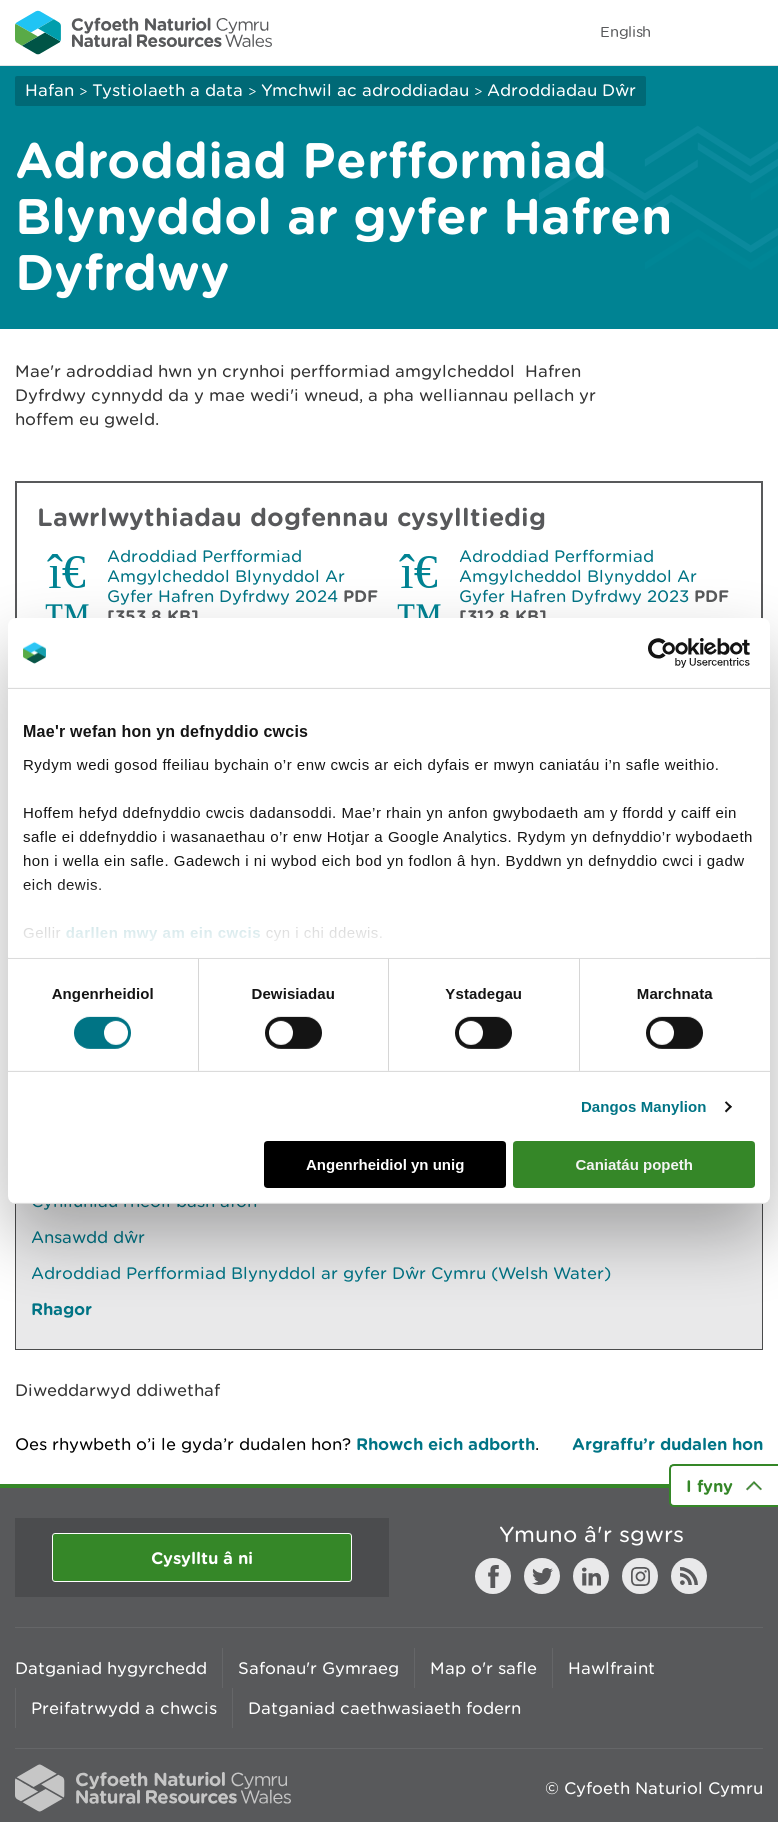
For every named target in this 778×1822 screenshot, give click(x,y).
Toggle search (694, 32)
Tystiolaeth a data (167, 90)
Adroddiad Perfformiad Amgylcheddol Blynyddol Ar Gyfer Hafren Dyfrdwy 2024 (226, 576)
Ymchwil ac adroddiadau (365, 90)
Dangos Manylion (644, 1106)
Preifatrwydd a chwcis (124, 1708)
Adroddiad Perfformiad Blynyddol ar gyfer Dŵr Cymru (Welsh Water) (321, 1273)
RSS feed (689, 1576)
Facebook (493, 1576)
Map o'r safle (483, 1668)
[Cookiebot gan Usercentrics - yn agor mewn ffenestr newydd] (697, 653)
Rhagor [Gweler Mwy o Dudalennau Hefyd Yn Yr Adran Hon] (61, 1308)
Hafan (49, 90)
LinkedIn (591, 1576)
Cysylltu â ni (202, 1557)
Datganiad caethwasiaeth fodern (384, 1708)
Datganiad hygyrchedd (111, 1668)
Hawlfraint (611, 1668)
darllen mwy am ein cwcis (163, 931)
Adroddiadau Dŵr (561, 90)
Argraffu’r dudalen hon (667, 1443)
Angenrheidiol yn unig (385, 1164)
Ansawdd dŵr (88, 1237)
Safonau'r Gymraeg (318, 1668)
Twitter (542, 1576)
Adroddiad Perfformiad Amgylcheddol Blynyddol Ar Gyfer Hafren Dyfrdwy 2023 (578, 576)
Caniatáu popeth (634, 1164)
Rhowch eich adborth (445, 1443)
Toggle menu (750, 32)
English (625, 31)
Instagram (640, 1576)
